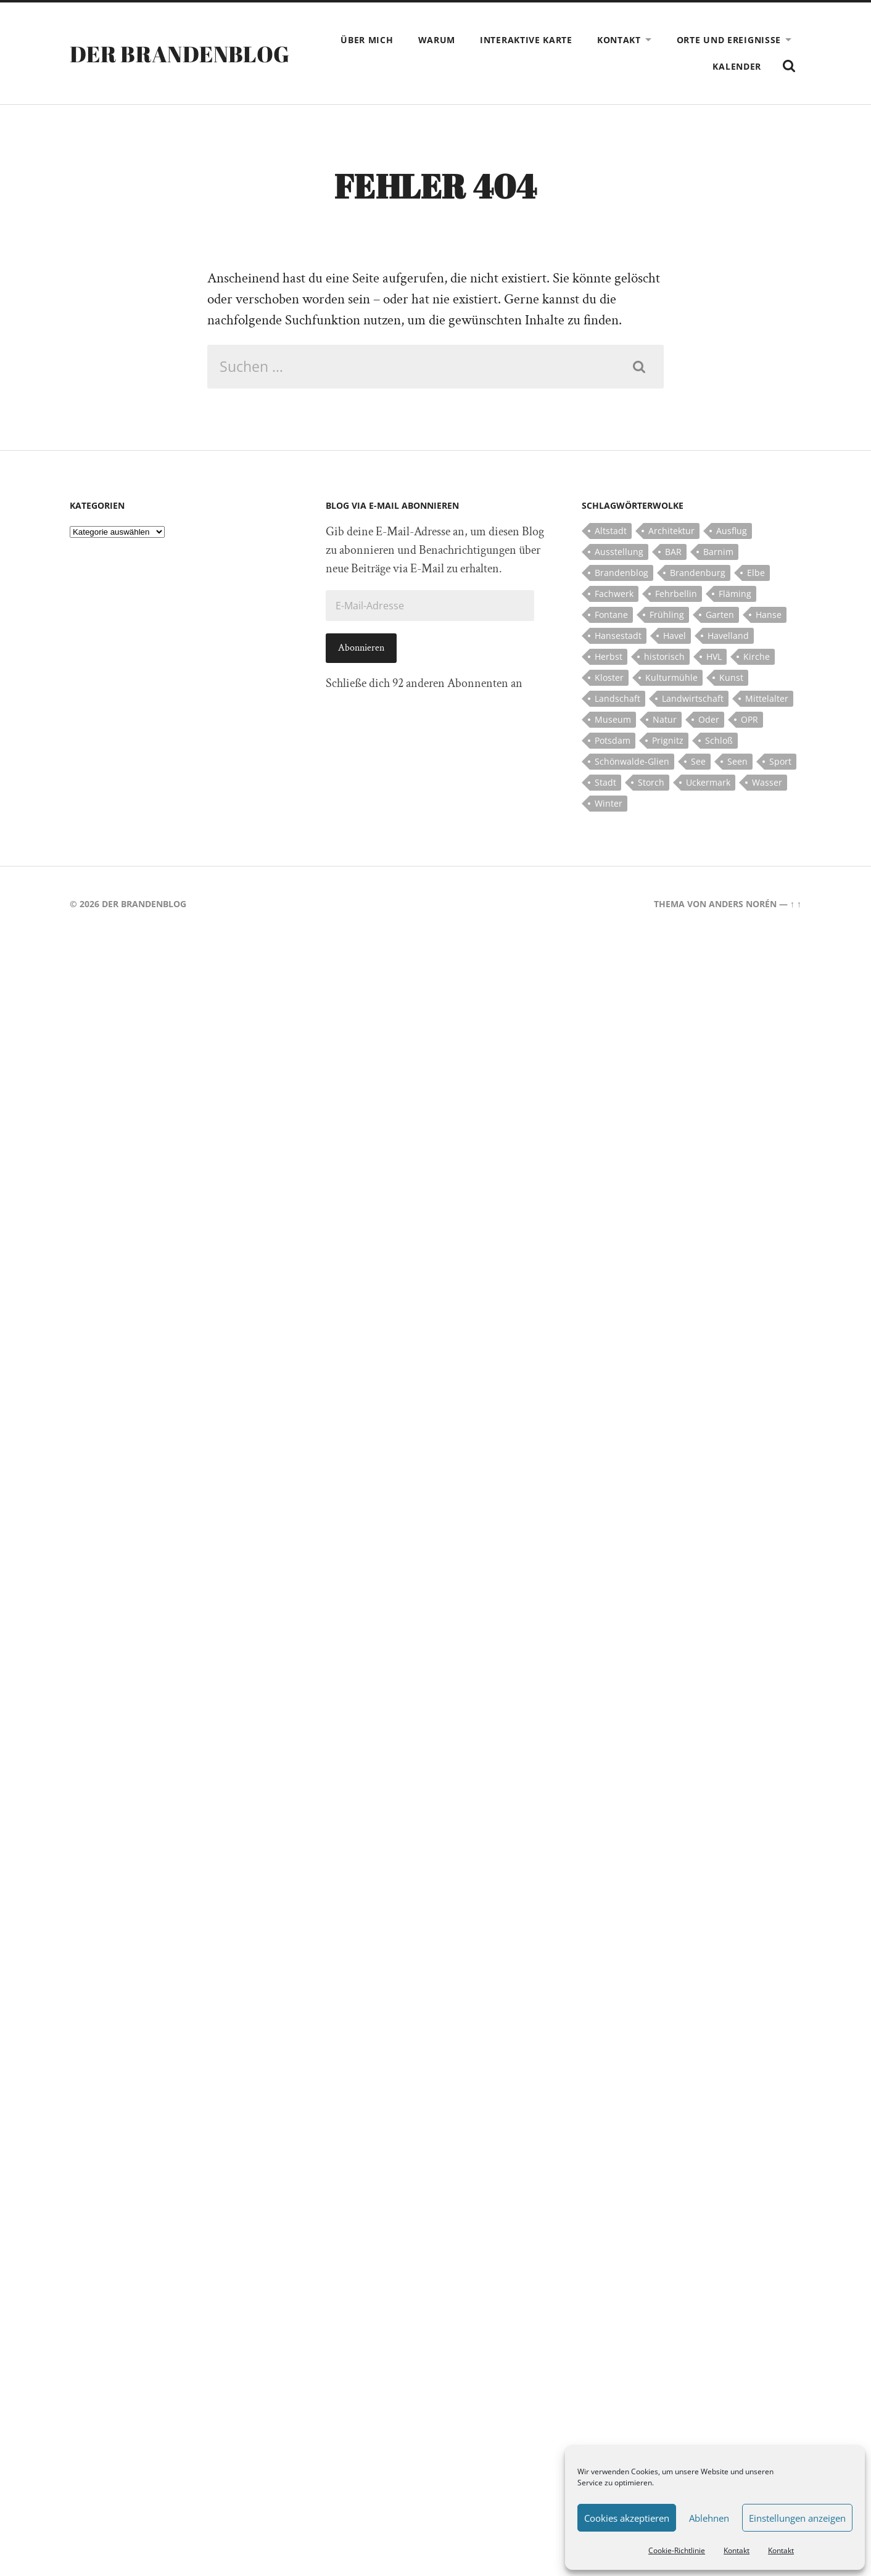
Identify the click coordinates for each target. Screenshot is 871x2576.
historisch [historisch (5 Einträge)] (664, 656)
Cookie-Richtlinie (676, 2550)
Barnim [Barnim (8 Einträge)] (718, 552)
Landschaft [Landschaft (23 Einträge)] (617, 698)
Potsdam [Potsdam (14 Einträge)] (612, 740)
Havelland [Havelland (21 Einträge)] (728, 635)
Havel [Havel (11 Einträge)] (674, 635)
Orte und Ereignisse (729, 40)
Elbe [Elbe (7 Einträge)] (756, 572)
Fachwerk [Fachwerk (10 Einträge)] (614, 593)
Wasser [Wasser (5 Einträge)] (767, 782)
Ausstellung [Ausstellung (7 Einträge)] (619, 552)
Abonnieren (361, 647)
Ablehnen (709, 2518)
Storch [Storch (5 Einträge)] (651, 782)
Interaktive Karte (526, 40)
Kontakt (736, 2550)
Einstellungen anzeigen (797, 2518)
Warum (437, 40)
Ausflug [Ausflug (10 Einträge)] (731, 531)
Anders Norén (743, 904)
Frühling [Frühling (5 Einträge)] (667, 614)
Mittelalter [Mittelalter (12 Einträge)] (766, 698)
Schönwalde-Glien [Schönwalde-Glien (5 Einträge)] (632, 761)
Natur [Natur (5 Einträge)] (665, 719)
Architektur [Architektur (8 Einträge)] (671, 531)
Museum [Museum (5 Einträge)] (613, 719)
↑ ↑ (795, 904)
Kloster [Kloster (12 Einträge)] (609, 677)
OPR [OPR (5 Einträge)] (749, 719)
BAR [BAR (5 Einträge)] (673, 552)
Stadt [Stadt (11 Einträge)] (605, 782)
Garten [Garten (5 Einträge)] (720, 614)
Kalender (736, 66)
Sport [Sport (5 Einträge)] (780, 761)
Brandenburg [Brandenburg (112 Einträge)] (697, 572)
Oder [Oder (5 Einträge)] (708, 719)
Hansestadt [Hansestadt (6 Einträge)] (618, 635)
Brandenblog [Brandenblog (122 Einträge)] (621, 572)
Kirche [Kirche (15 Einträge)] (756, 656)
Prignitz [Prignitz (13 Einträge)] (667, 740)
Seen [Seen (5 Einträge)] (737, 761)
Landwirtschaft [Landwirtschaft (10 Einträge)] (693, 698)
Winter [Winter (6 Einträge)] (608, 803)
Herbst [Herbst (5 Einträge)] (608, 656)
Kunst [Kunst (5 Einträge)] (731, 677)
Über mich (367, 40)
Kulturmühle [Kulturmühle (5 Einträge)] (671, 677)
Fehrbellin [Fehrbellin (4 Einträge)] (676, 593)
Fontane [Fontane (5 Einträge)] (611, 614)
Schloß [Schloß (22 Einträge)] (719, 740)
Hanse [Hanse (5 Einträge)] (769, 614)
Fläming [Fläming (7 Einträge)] (735, 593)
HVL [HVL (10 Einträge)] (714, 656)
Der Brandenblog (179, 53)
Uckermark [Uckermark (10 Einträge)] (708, 782)
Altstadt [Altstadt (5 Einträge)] (611, 531)
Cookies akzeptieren (626, 2518)
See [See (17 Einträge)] (698, 761)
